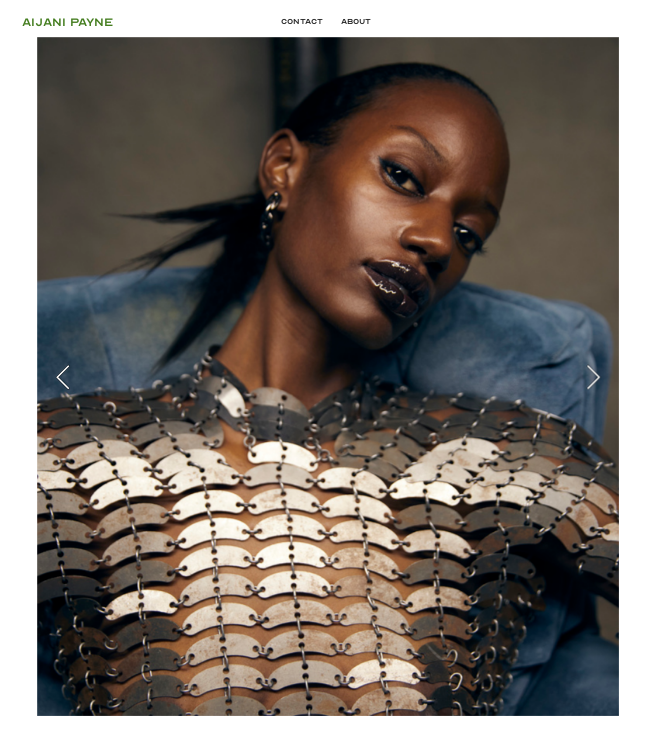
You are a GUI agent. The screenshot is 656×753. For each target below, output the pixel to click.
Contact (302, 21)
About (356, 21)
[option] (328, 376)
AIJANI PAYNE (137, 22)
